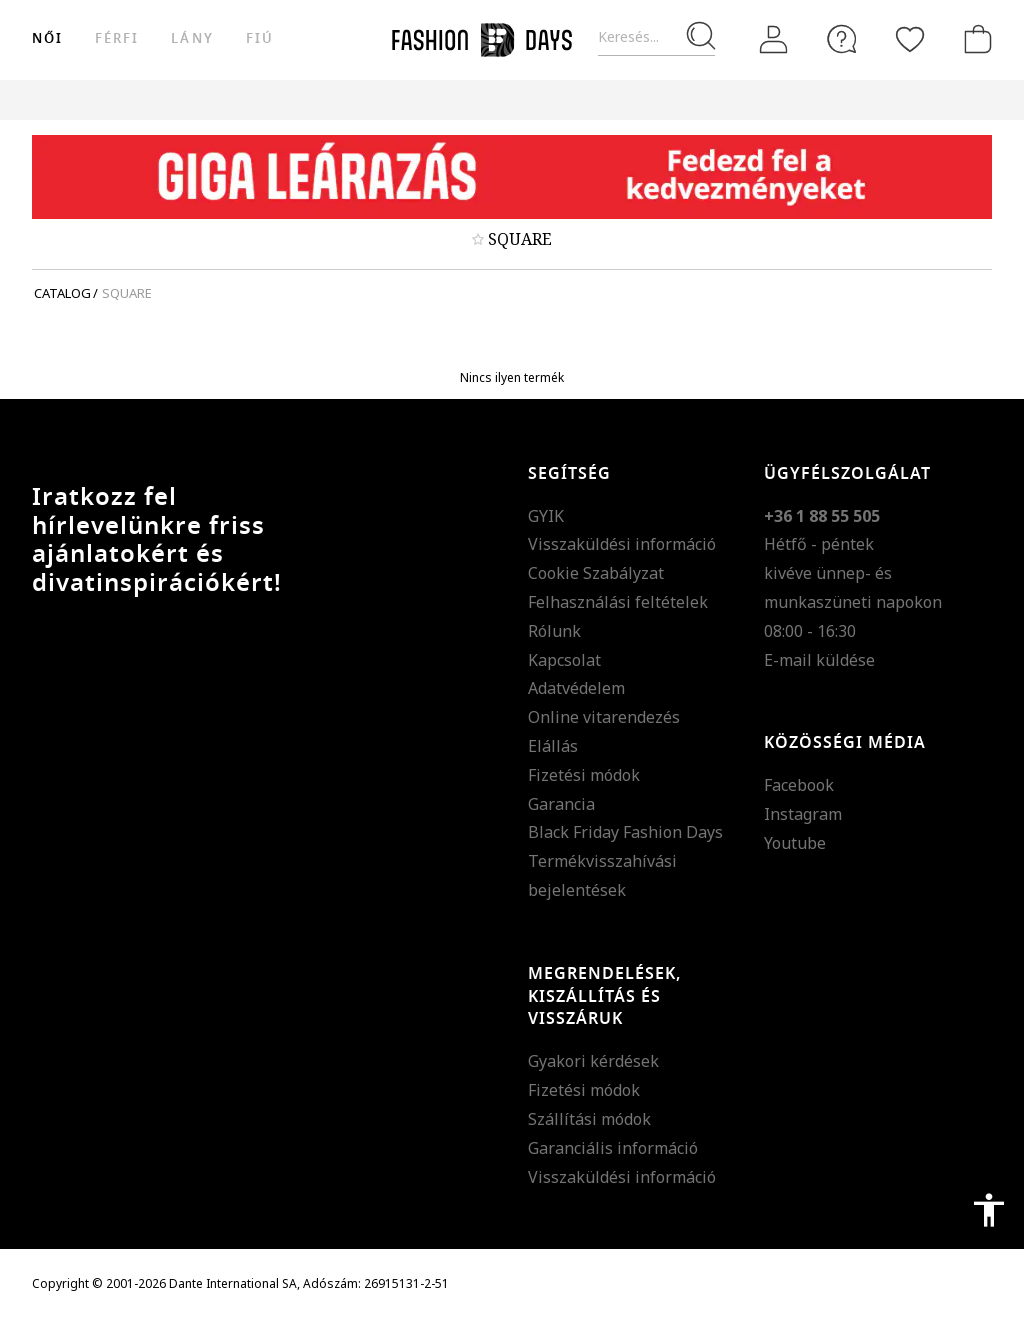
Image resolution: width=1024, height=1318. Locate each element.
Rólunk (554, 631)
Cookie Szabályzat (596, 573)
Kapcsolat (564, 660)
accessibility (989, 1210)
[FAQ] (842, 39)
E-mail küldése (819, 660)
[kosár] (974, 39)
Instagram (803, 814)
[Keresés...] (656, 37)
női (47, 38)
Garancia (561, 804)
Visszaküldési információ (622, 544)
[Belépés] (774, 40)
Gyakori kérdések (593, 1061)
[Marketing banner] (512, 177)
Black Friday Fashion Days (625, 832)
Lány (192, 38)
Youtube (795, 843)
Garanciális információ (613, 1148)
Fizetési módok (584, 775)
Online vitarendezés (604, 717)
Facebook (799, 785)
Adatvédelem (576, 688)
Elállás (553, 746)
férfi (117, 38)
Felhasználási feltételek (618, 602)
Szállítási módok (589, 1119)
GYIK (546, 516)
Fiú (260, 38)
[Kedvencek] (910, 39)
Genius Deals (712, 99)
